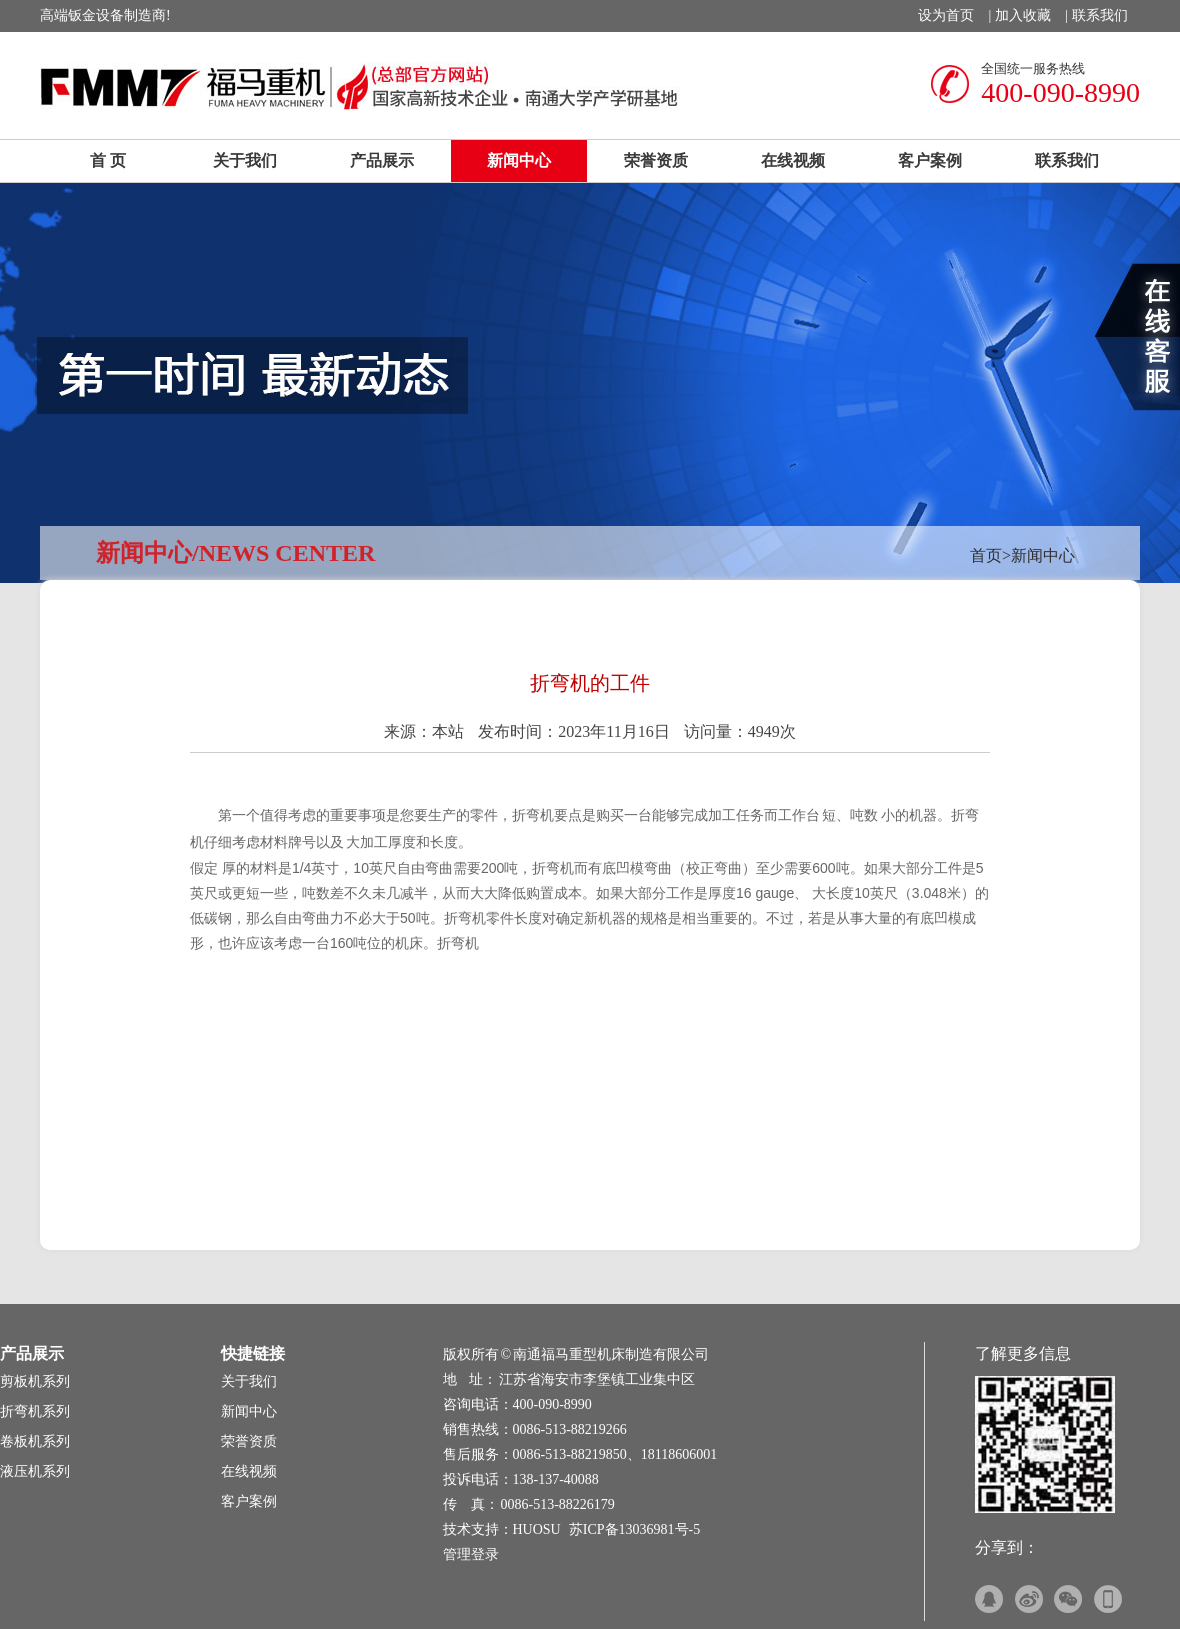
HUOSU (537, 1529)
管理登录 (471, 1554)
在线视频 (793, 160)
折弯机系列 (35, 1411)
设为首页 (946, 15)
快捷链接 (253, 1353)
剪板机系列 (35, 1381)
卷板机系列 (35, 1441)
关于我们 (245, 160)
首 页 (108, 160)
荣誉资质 (656, 160)
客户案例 (930, 160)
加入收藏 (1023, 15)
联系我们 (1100, 15)
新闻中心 (519, 160)
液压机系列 (35, 1471)
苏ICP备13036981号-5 (634, 1529)
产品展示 (382, 160)
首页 (986, 555)
